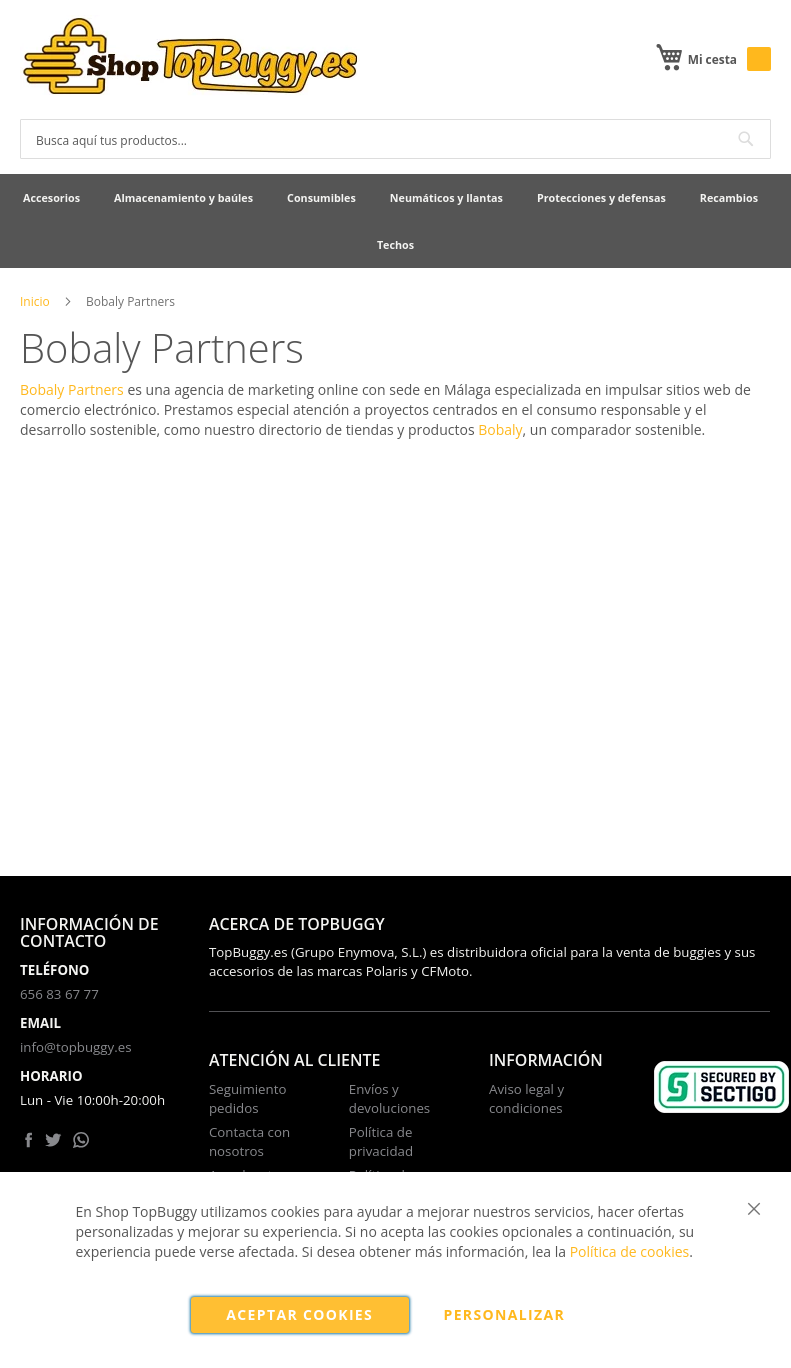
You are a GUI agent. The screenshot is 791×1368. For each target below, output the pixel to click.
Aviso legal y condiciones (526, 1098)
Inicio (35, 301)
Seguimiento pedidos (248, 1098)
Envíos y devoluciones (389, 1098)
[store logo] (190, 57)
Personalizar (505, 1314)
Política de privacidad (381, 1141)
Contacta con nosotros (249, 1141)
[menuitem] (51, 197)
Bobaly (500, 429)
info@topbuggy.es (75, 1047)
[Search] (746, 139)
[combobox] (395, 139)
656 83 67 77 (59, 994)
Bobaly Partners (72, 389)
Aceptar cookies (299, 1314)
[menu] (395, 221)
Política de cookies (630, 1251)
